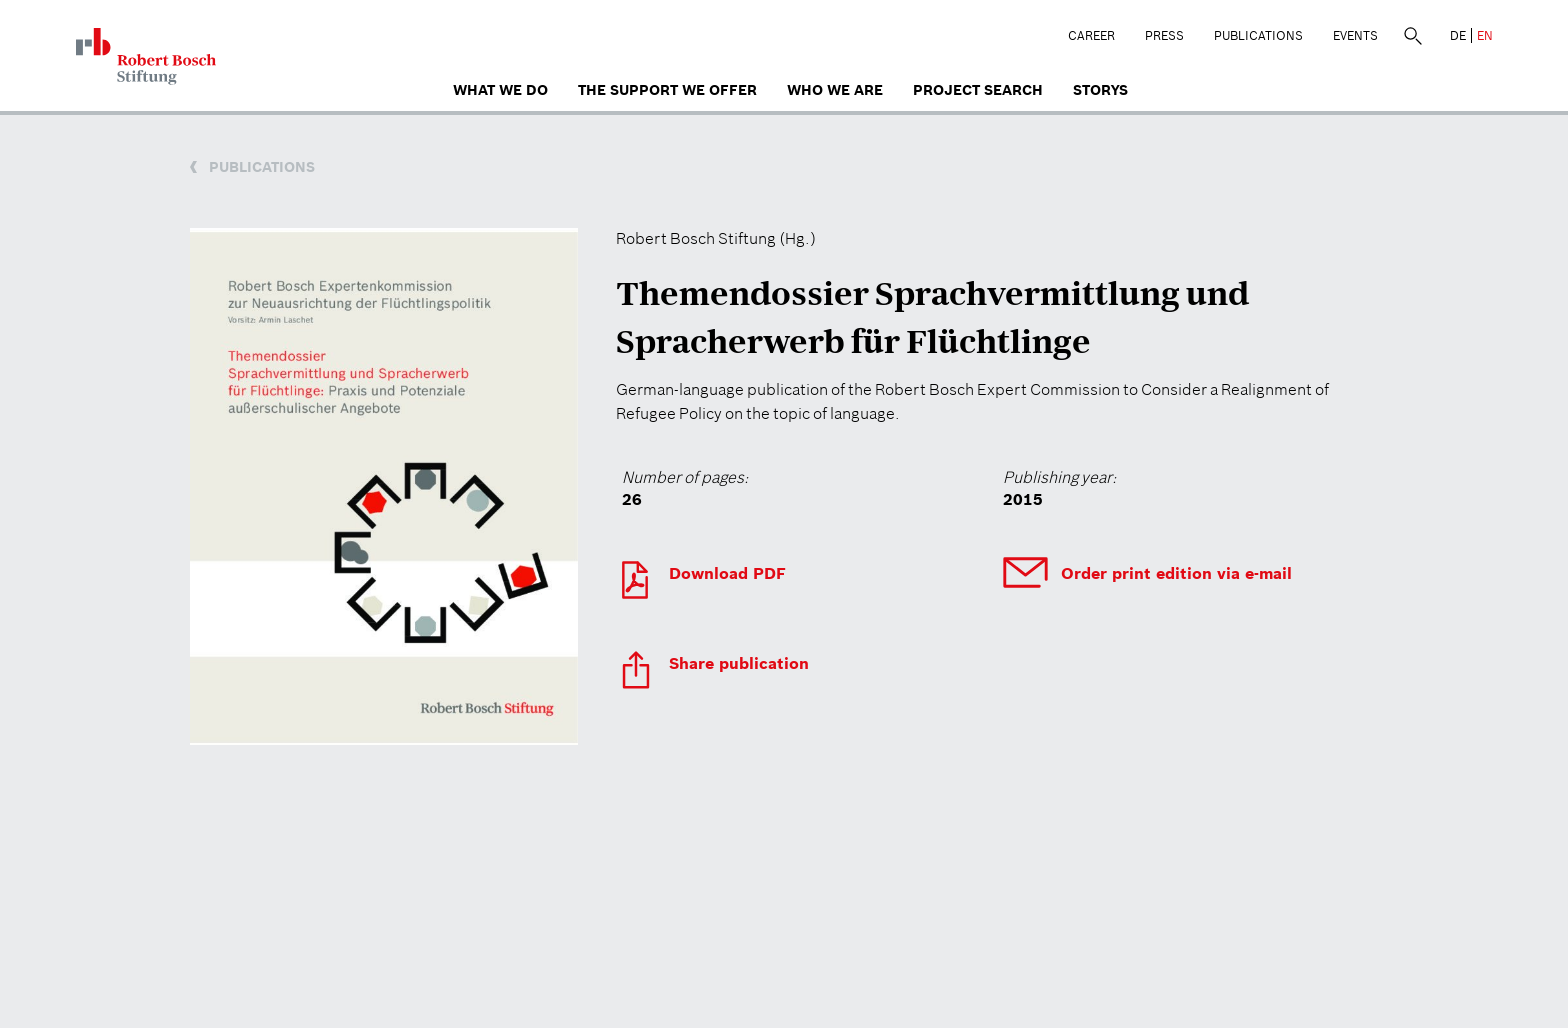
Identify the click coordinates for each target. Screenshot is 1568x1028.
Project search (978, 90)
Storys (1100, 90)
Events (1355, 35)
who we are (835, 90)
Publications (1258, 35)
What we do (500, 90)
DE (1458, 35)
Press (1164, 35)
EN (1485, 35)
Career (1091, 35)
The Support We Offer (667, 90)
